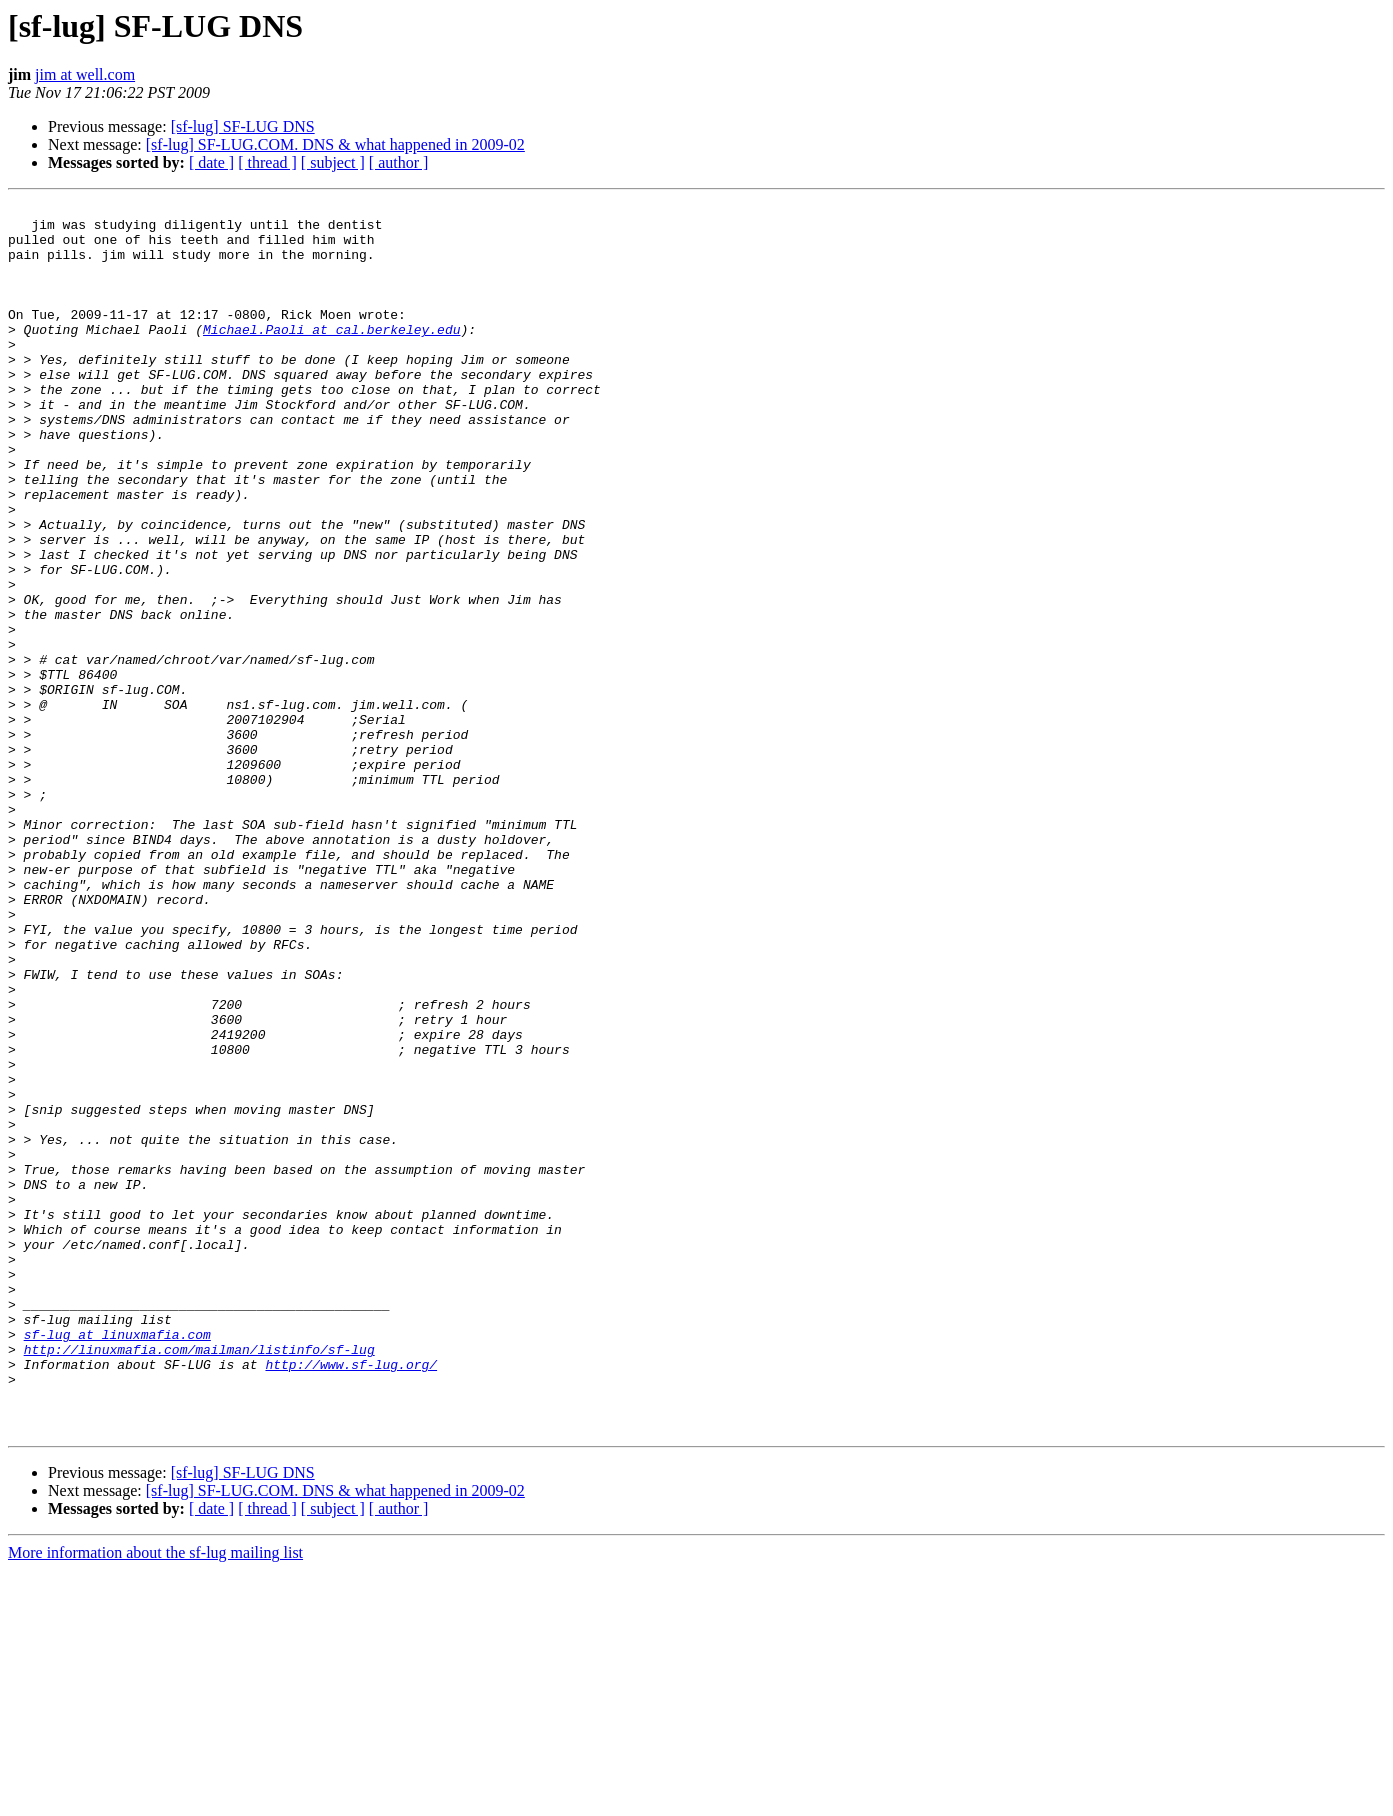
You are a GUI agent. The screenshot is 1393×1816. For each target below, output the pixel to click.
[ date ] (211, 162)
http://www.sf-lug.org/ (351, 1598)
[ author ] (399, 162)
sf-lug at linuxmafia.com (117, 1562)
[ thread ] (267, 162)
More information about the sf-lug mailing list (155, 1798)
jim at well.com (85, 74)
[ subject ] (333, 162)
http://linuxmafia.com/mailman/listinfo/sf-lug (199, 1580)
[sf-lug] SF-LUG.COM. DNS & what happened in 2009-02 (335, 144)
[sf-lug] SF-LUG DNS (243, 126)
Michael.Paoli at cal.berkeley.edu (331, 356)
